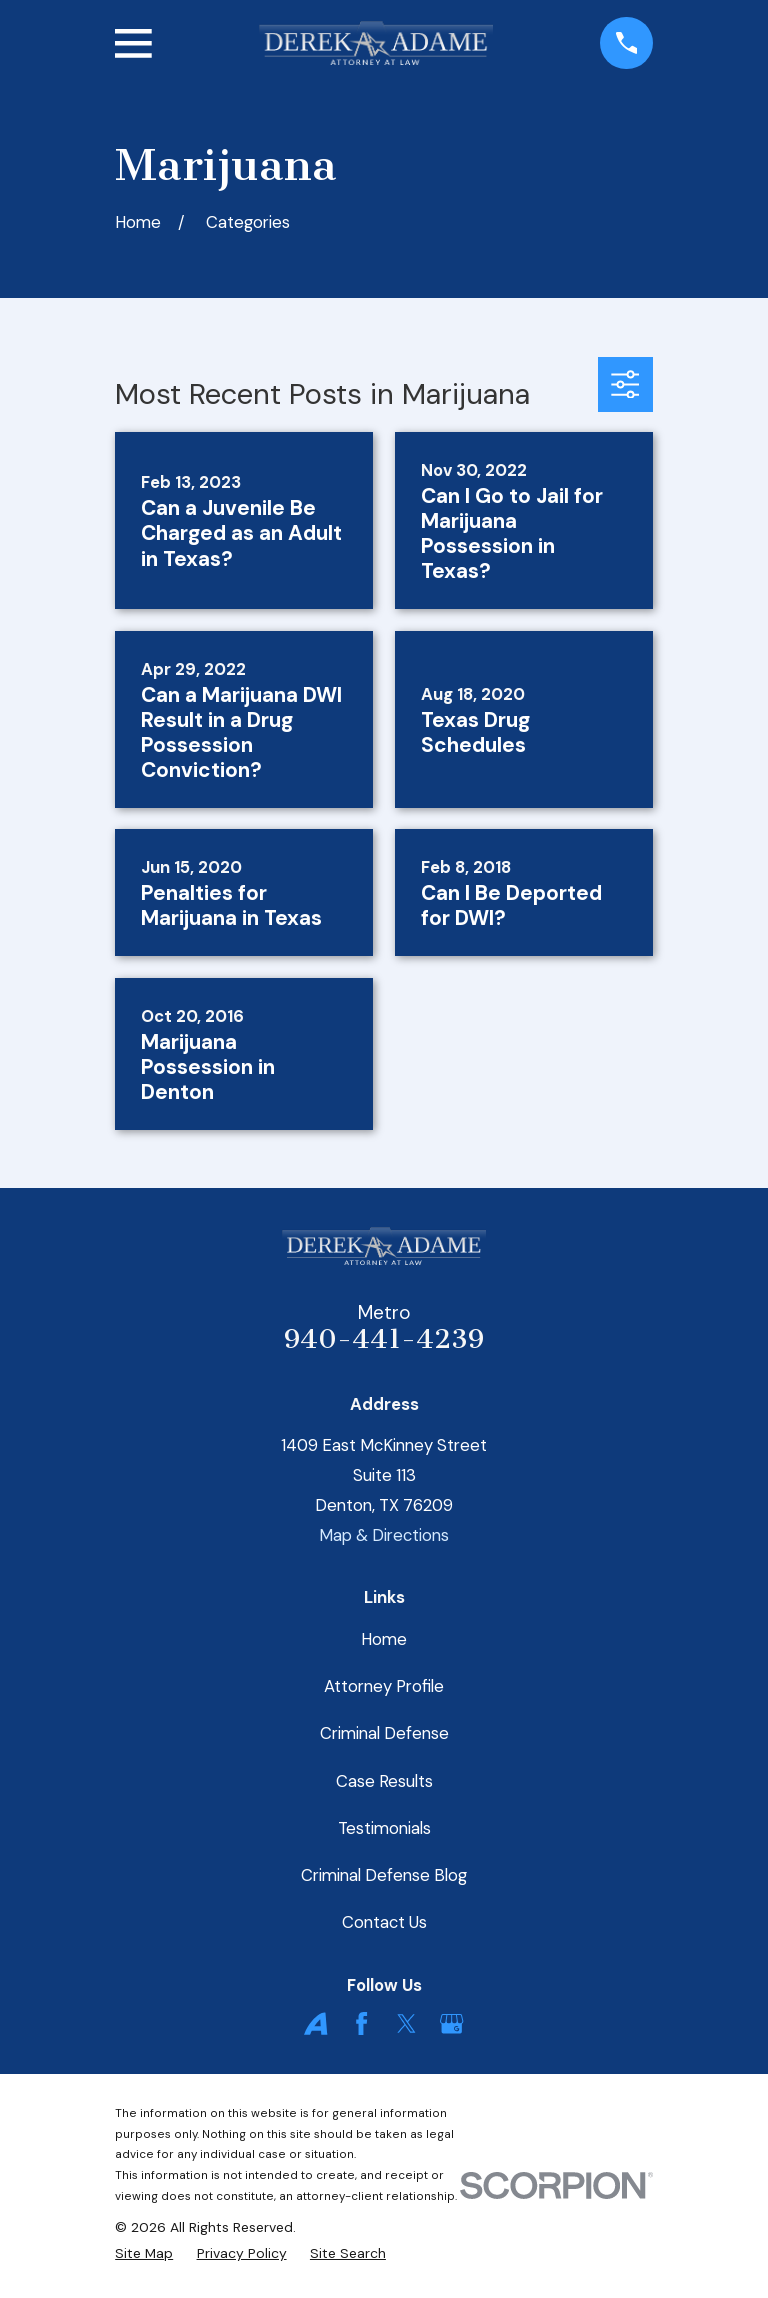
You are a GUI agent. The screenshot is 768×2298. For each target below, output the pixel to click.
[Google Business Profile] (451, 2023)
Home (384, 1639)
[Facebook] (361, 2023)
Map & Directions (384, 1535)
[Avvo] (315, 2023)
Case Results (384, 1781)
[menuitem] (144, 2254)
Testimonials (384, 1828)
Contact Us (384, 1922)
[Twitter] (406, 2023)
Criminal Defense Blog (384, 1875)
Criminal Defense (384, 1733)
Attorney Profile (384, 1686)
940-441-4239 (384, 1339)
